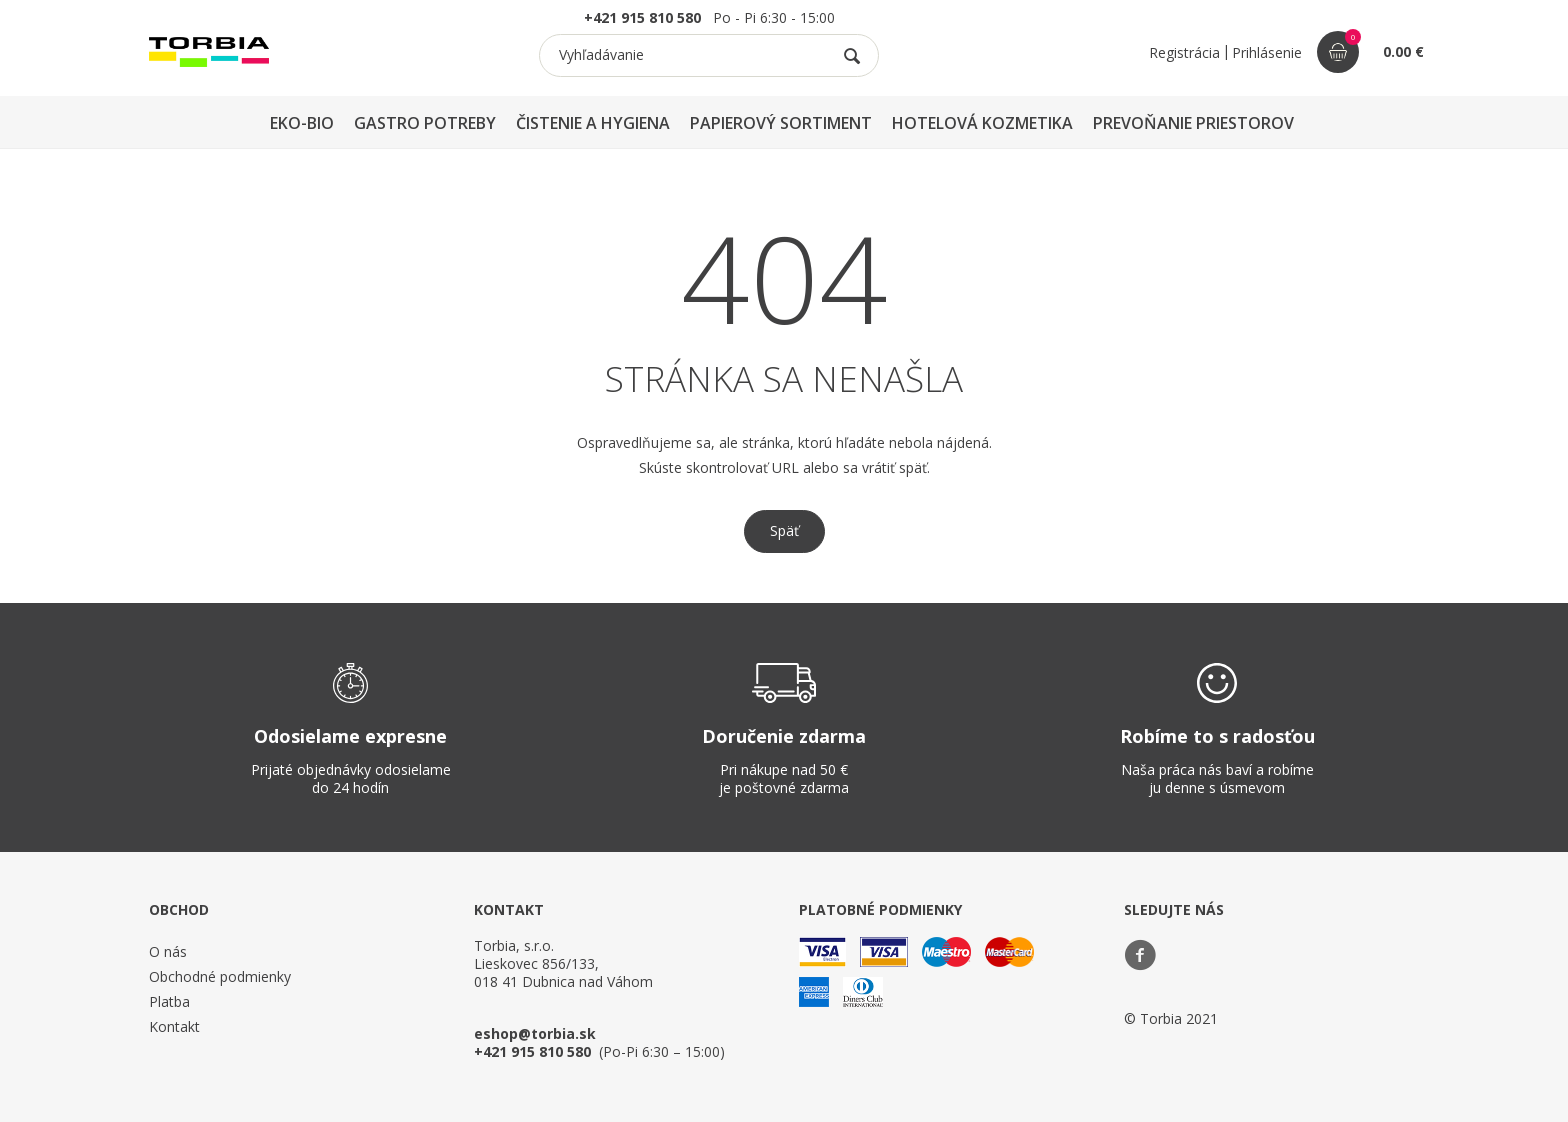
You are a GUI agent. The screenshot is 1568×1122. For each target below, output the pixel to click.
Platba (169, 1001)
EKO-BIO (302, 123)
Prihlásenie (1267, 52)
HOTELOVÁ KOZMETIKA (982, 123)
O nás (168, 951)
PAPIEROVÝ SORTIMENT (781, 123)
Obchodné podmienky (220, 976)
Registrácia (1184, 52)
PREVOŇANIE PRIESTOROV (1193, 123)
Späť (784, 530)
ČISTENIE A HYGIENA (593, 123)
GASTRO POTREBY (425, 123)
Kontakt (174, 1026)
